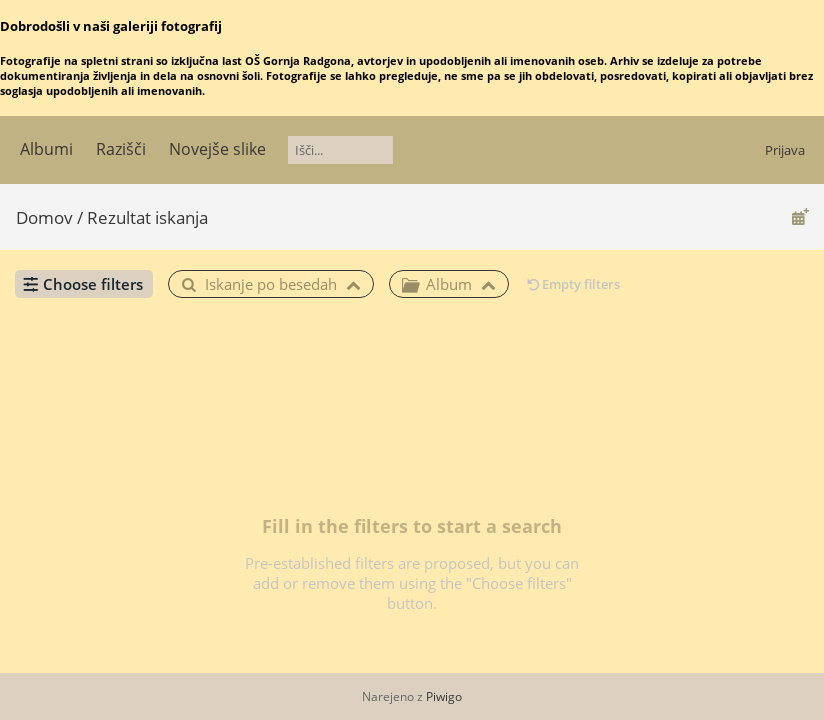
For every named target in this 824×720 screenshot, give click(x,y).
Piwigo (444, 696)
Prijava (785, 150)
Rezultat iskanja (147, 217)
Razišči (121, 149)
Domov (44, 217)
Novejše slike (217, 149)
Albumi (46, 149)
